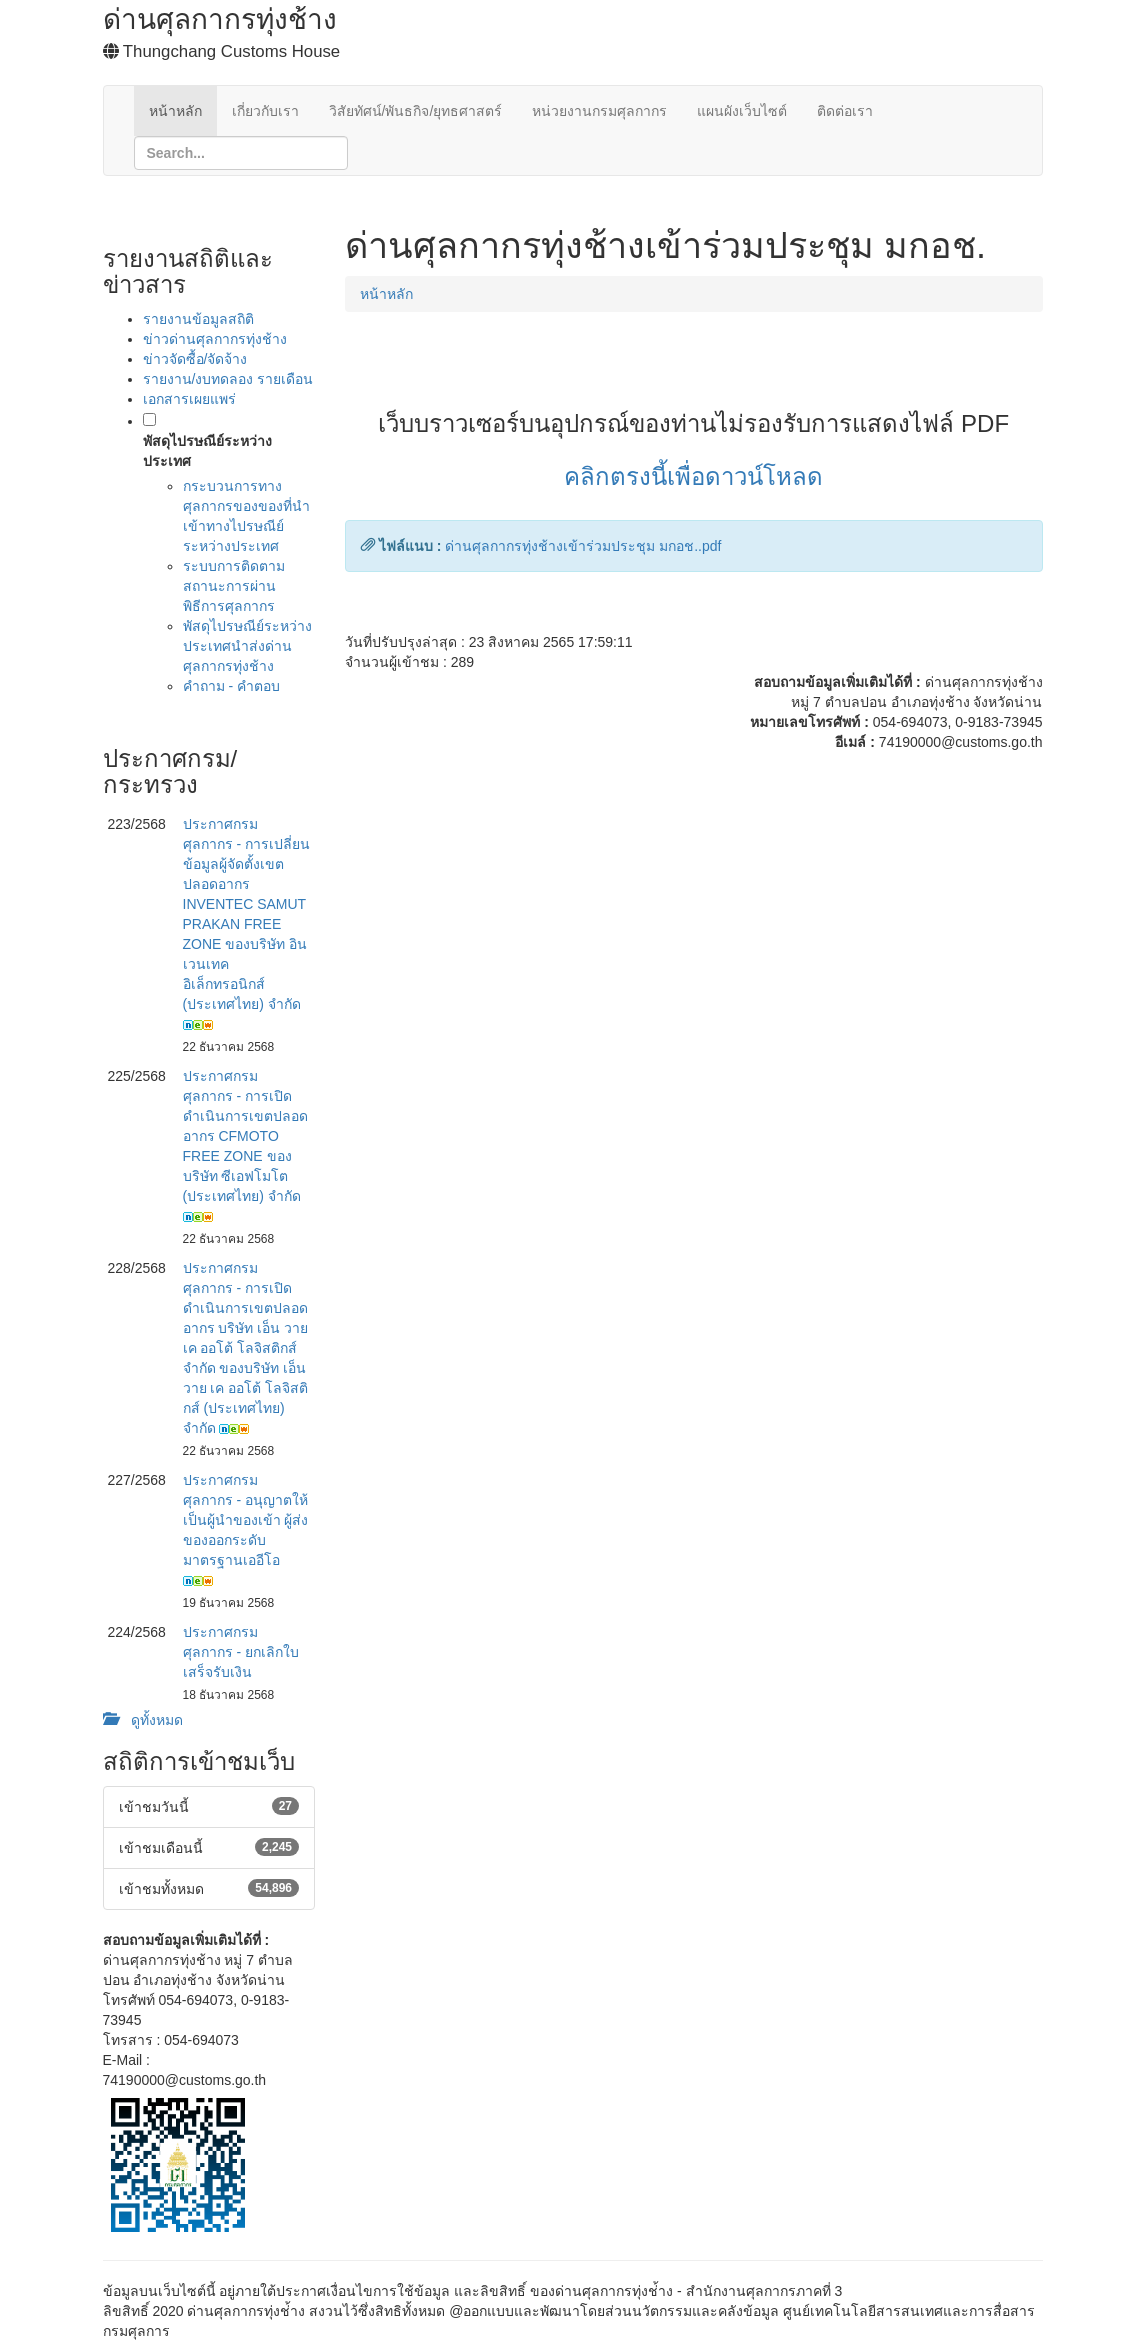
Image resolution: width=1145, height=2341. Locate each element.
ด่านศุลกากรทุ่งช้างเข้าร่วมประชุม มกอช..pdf (583, 546)
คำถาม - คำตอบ (231, 686)
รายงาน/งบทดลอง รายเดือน (228, 379)
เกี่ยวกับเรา (265, 111)
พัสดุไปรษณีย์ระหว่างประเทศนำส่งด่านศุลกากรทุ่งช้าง (247, 646)
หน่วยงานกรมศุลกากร (599, 111)
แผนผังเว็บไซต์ (742, 111)
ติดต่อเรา (845, 111)
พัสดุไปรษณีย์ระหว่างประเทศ (207, 451)
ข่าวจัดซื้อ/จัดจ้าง (195, 359)
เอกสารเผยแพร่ (189, 399)
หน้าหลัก (175, 111)
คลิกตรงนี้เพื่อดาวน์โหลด (693, 476)
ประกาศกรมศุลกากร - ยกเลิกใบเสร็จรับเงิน (241, 1652)
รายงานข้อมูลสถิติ (198, 319)
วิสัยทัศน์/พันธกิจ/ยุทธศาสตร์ (416, 111)
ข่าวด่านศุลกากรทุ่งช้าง (215, 339)
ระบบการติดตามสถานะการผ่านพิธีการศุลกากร (234, 586)
